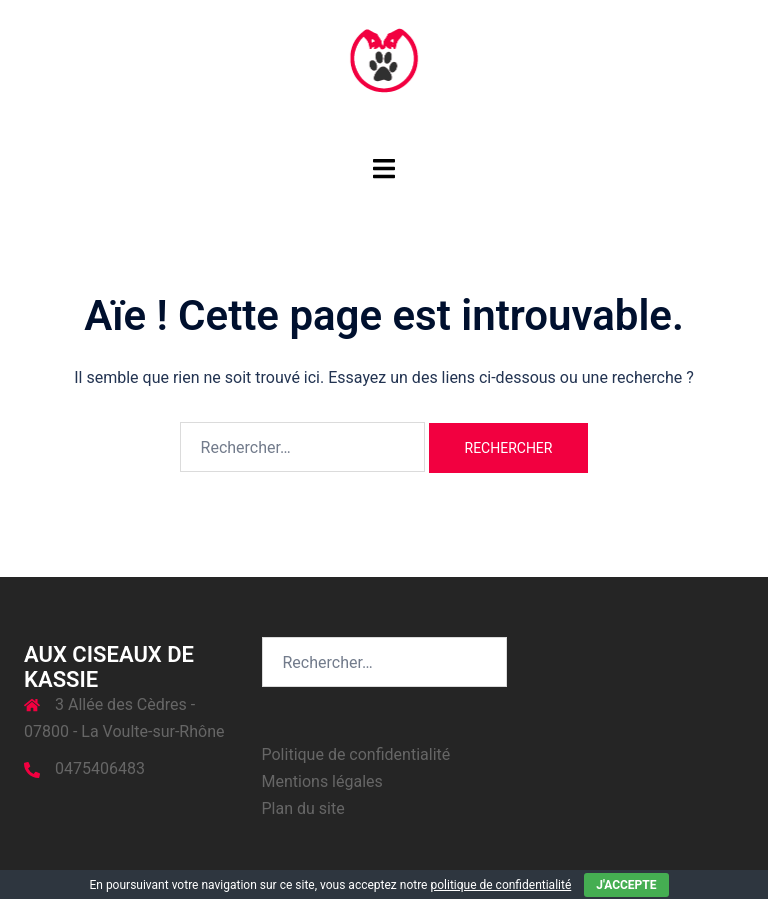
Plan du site (303, 808)
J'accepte (626, 885)
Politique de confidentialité (356, 754)
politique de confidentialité (500, 885)
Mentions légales (322, 781)
